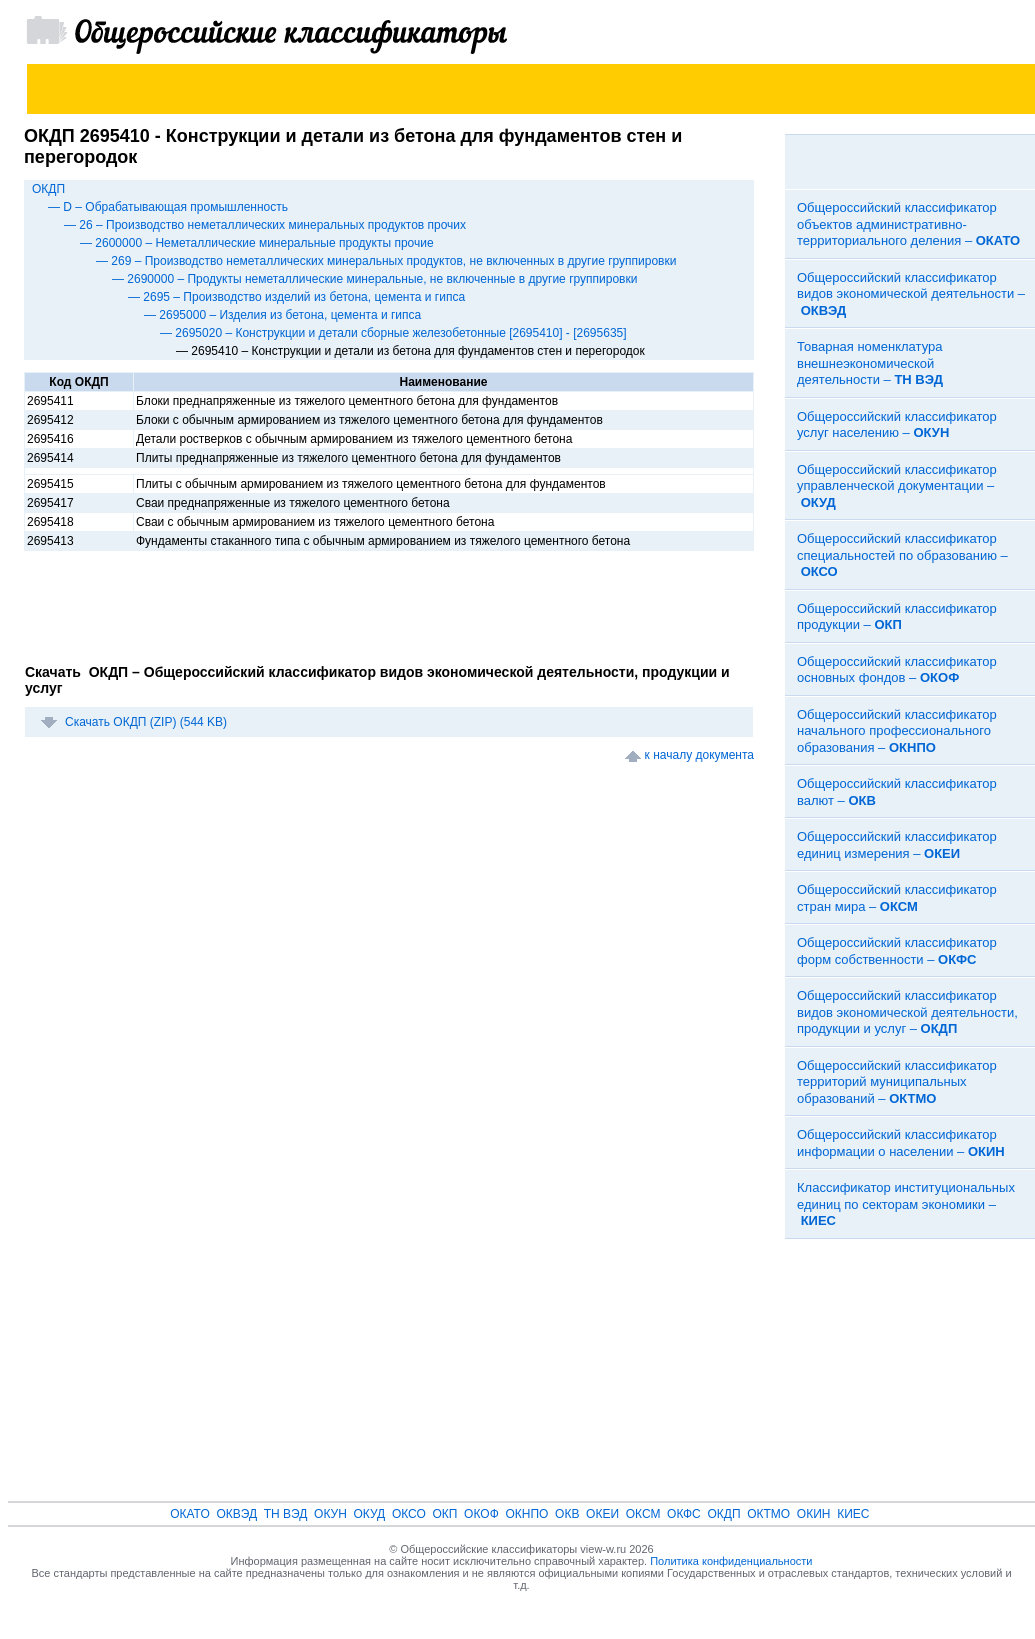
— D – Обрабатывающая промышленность (168, 207)
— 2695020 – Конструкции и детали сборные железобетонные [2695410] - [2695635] (393, 333)
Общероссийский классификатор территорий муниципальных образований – (897, 1082)
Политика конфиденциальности (731, 1561)
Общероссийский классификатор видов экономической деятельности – (911, 294)
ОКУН (330, 1514)
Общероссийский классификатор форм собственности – (897, 951)
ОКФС (684, 1514)
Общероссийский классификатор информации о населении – (901, 1143)
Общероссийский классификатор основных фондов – (897, 670)
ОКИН (814, 1514)
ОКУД (370, 1514)
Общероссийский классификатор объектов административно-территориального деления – (908, 224)
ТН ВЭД (286, 1514)
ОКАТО (190, 1514)
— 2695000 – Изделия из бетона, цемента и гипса (282, 315)
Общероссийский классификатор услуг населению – (897, 425)
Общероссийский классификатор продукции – (897, 617)
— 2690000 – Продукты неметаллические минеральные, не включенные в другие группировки (374, 279)
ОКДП (48, 189)
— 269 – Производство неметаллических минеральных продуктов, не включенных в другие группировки (386, 261)
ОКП (444, 1514)
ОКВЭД (236, 1514)
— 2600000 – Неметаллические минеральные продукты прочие (257, 243)
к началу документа (699, 755)
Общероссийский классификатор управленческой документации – (897, 486)
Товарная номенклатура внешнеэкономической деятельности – (870, 363)
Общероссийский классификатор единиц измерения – (897, 845)
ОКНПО (526, 1514)
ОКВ (567, 1514)
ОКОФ (481, 1514)
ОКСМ (643, 1514)
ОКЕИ (602, 1514)
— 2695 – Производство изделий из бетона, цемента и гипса (296, 297)
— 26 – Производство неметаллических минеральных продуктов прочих (265, 225)
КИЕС (853, 1514)
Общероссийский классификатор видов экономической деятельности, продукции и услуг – (907, 1012)
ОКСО (409, 1514)
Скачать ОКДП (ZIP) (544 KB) (146, 722)
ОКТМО (768, 1514)
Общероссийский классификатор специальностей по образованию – (902, 555)
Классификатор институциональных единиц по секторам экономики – (906, 1204)
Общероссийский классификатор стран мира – (897, 898)
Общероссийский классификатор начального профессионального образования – (897, 731)
